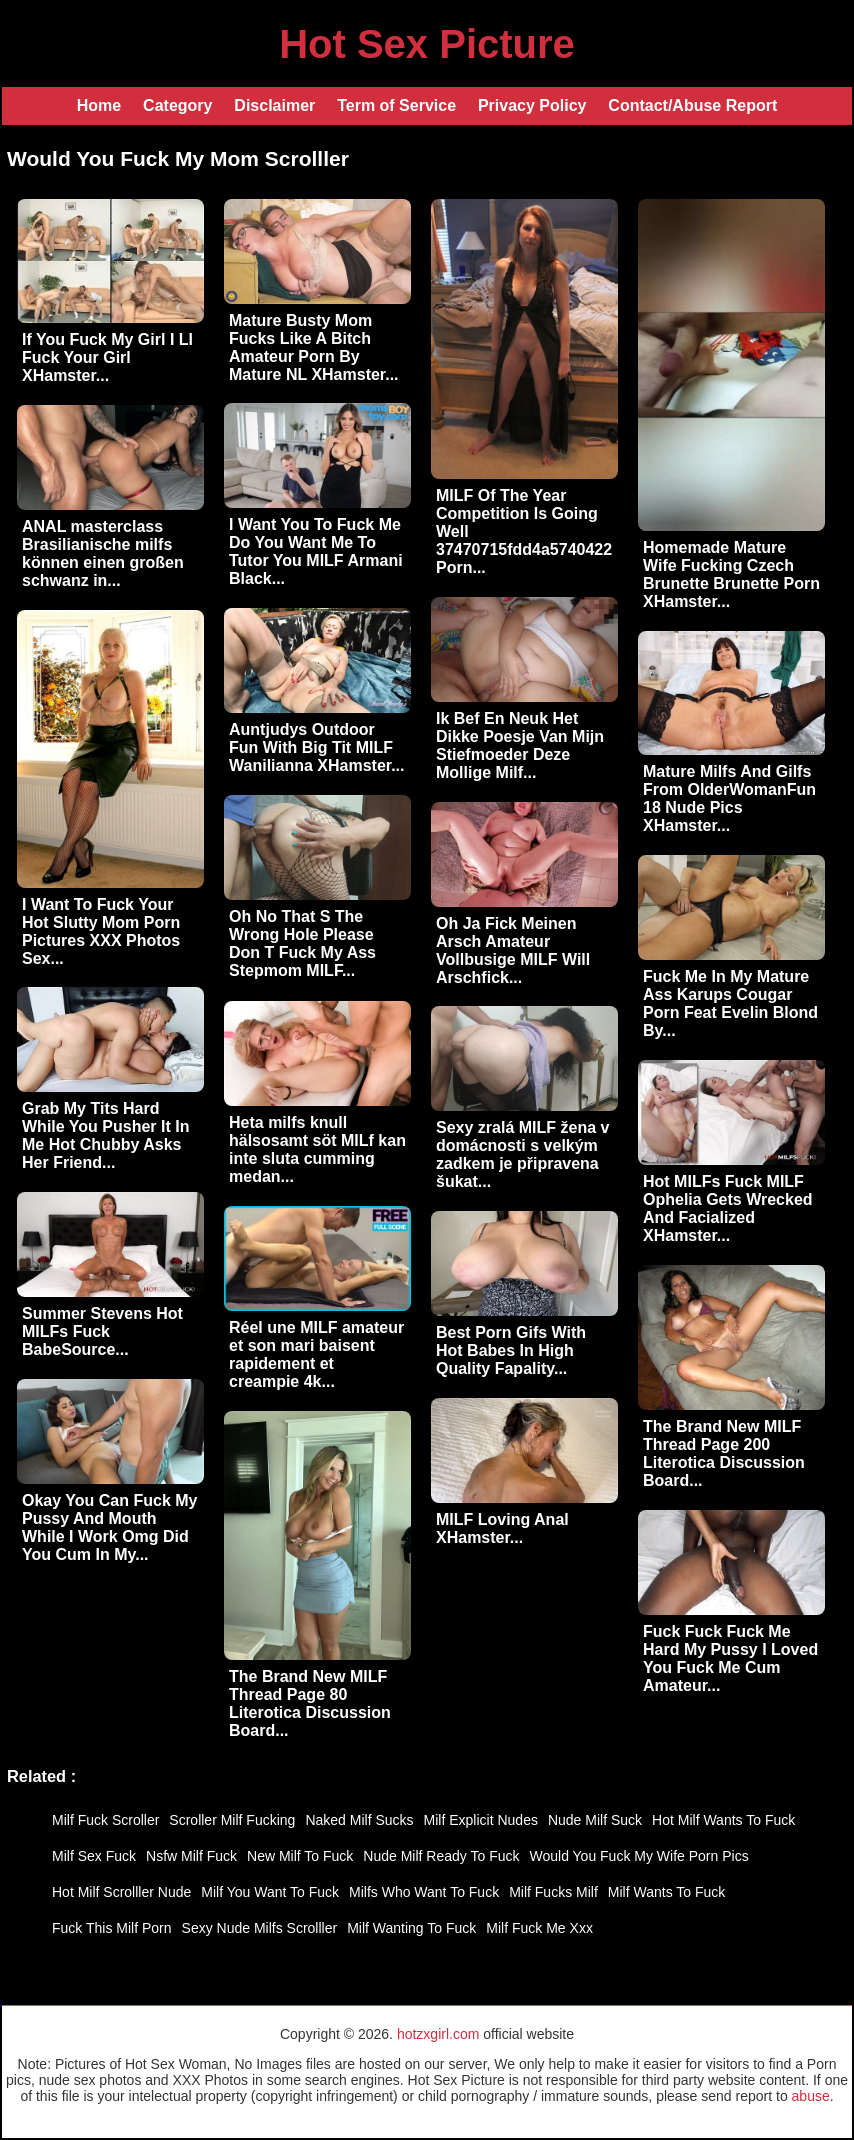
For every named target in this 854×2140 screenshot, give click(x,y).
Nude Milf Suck (595, 1820)
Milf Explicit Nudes (481, 1820)
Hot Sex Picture (427, 44)
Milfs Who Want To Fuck (424, 1892)
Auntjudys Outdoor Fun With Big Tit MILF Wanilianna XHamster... (316, 747)
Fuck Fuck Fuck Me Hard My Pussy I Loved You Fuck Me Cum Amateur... (730, 1658)
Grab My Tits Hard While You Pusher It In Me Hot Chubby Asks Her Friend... (105, 1135)
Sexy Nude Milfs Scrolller (260, 1928)
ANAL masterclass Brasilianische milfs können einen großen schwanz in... (103, 553)
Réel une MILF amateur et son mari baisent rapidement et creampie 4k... (316, 1354)
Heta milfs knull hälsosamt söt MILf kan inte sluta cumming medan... (317, 1149)
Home (99, 105)
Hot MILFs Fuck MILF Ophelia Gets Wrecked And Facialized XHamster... (728, 1208)
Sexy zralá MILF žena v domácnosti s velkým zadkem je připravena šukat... (522, 1154)
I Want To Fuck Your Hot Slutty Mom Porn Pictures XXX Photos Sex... (101, 931)
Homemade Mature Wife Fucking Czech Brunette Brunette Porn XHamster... (731, 574)
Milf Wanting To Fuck (411, 1928)
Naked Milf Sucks (359, 1820)
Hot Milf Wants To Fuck (723, 1820)
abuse (811, 2096)
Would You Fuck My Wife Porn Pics (638, 1856)
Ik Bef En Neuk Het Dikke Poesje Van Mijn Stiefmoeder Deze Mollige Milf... (520, 745)
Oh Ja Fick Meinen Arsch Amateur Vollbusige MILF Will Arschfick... (513, 950)
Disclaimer (274, 105)
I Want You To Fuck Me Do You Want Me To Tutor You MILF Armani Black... (316, 551)
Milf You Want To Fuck (270, 1892)
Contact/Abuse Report (692, 105)
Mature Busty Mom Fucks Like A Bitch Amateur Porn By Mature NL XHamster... (314, 347)
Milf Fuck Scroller (105, 1820)
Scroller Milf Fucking (232, 1820)
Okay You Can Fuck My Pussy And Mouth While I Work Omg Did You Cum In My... (109, 1527)
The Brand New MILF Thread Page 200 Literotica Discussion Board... (724, 1453)
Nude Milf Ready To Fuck (441, 1856)
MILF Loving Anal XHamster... (502, 1528)
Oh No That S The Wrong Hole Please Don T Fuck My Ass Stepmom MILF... (302, 943)
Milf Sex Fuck (94, 1856)
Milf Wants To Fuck (666, 1892)
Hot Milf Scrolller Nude (121, 1892)
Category (177, 105)
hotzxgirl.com (438, 2034)
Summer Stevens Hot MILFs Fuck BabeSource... (102, 1331)
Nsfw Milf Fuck (191, 1856)
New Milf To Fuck (300, 1856)
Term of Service (396, 105)
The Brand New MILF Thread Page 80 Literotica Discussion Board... (310, 1703)
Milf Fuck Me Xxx (539, 1928)
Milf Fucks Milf (553, 1892)
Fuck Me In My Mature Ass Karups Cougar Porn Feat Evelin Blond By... (730, 1003)
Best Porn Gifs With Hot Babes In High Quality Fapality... (511, 1350)
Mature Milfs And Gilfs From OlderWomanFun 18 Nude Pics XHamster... (729, 798)
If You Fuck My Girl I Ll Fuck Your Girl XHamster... (107, 357)
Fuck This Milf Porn (112, 1928)
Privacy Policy (532, 105)
